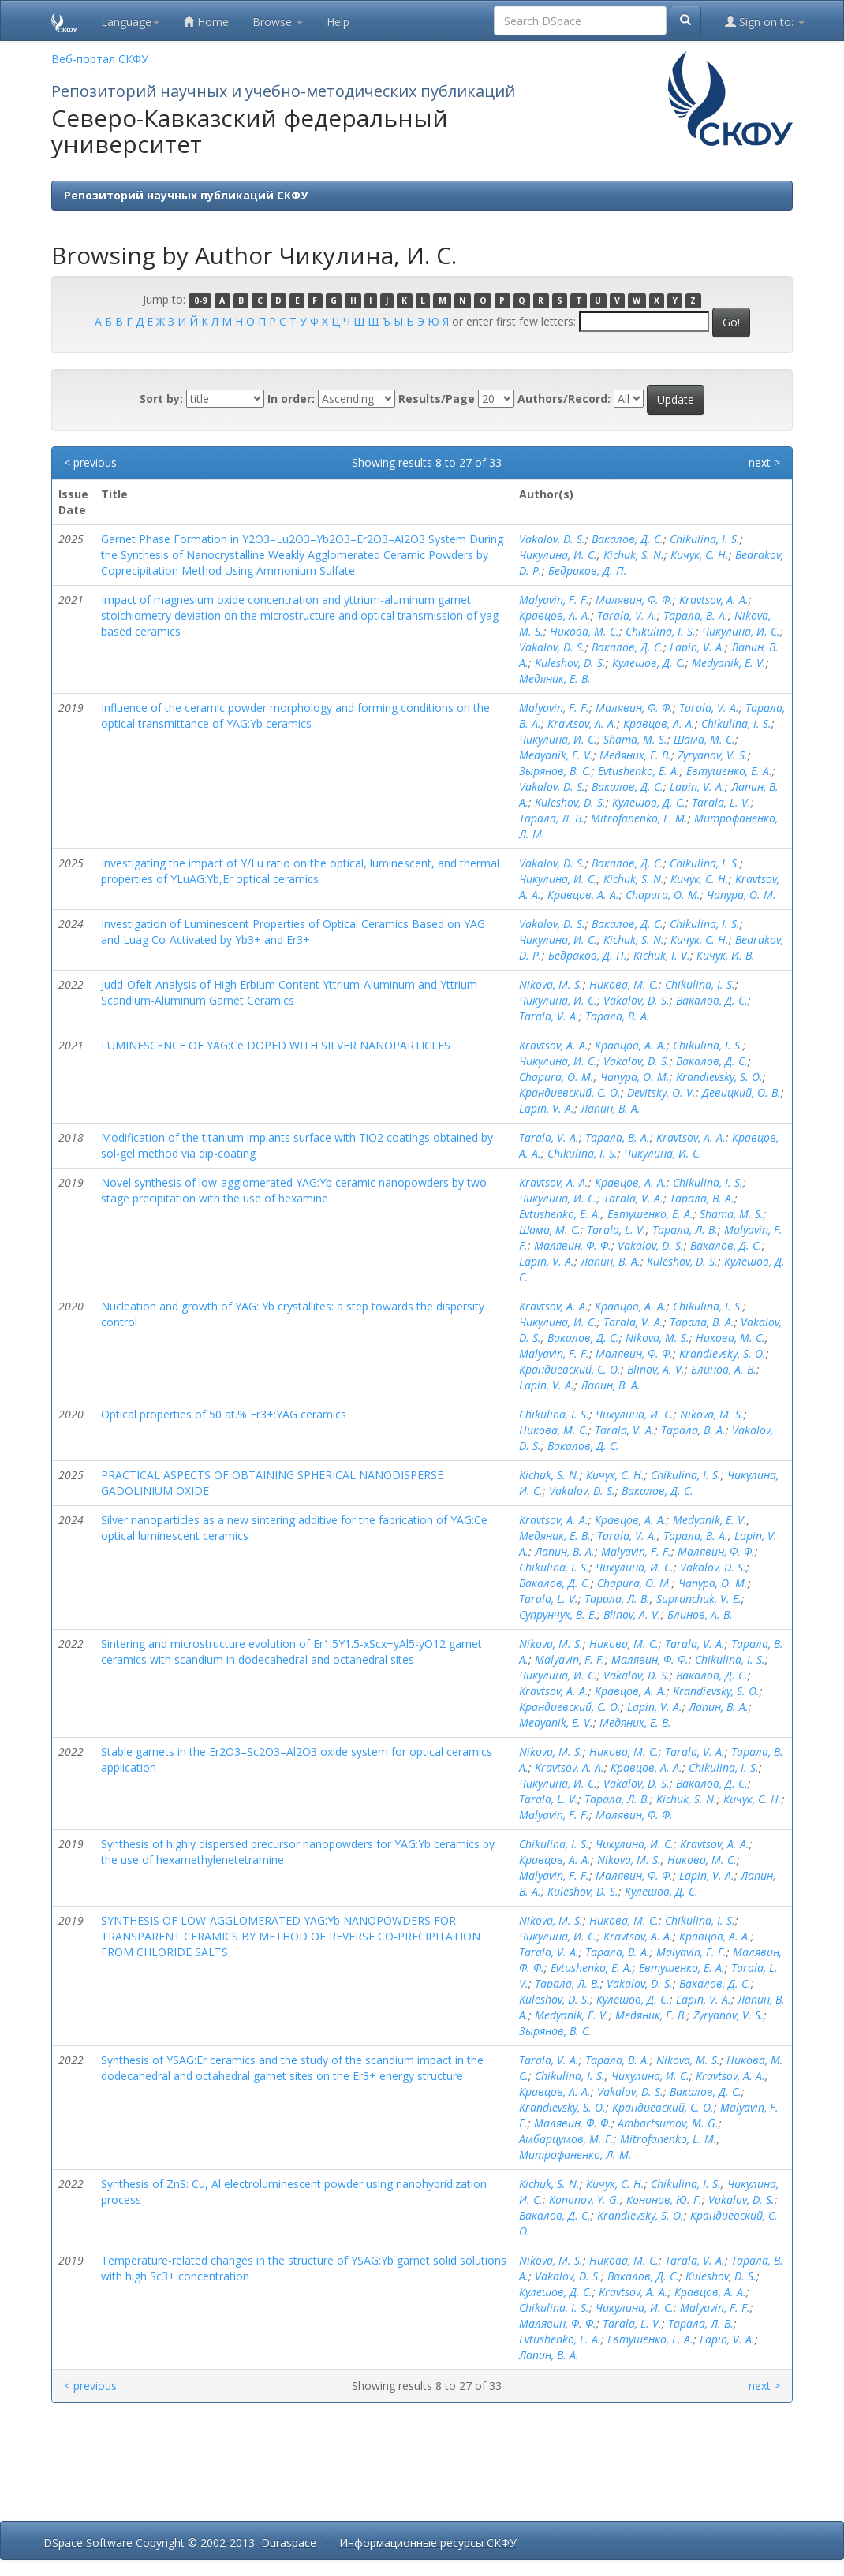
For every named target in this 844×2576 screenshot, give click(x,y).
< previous (90, 462)
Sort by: (161, 398)
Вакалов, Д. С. (627, 538)
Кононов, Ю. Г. (664, 2199)
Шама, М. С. (704, 739)
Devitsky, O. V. (661, 1092)
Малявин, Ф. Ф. (634, 599)
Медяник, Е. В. (555, 678)
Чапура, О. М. (741, 894)
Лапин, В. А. (610, 1108)
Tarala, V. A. (627, 615)
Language (130, 21)
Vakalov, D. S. (552, 538)
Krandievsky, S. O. (719, 1076)
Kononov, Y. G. (584, 2199)
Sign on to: (765, 21)
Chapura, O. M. (663, 894)
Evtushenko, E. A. (639, 770)
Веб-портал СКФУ (99, 58)
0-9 (200, 300)
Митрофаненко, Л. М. (575, 2154)
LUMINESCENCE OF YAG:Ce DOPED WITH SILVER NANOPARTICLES (275, 1045)
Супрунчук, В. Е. (558, 1614)
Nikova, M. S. (551, 984)
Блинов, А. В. (723, 1369)
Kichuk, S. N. (633, 554)
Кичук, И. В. (725, 955)
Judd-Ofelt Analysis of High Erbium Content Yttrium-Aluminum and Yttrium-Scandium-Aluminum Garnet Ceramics (291, 992)
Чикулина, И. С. (558, 554)
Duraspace (288, 2542)
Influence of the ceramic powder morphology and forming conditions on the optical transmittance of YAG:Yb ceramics (295, 715)
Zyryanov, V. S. (713, 754)
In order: (291, 398)
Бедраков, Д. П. (587, 570)
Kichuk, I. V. (661, 955)
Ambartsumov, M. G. (668, 2123)
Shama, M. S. (635, 739)
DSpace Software (88, 2542)
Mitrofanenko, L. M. (639, 818)
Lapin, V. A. (697, 646)
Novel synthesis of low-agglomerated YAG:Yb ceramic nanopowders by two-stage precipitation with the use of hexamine (296, 1190)
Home (206, 21)
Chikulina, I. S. (705, 538)
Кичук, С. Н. (699, 554)
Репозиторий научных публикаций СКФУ (186, 195)
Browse (277, 21)
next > (764, 462)
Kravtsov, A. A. (714, 599)
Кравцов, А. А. (555, 615)
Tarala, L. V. (721, 802)
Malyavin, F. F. (554, 599)
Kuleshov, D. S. (570, 662)
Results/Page (436, 398)
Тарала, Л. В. (551, 818)
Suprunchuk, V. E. (698, 1598)
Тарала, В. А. (695, 615)
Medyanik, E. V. (729, 662)
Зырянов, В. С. (555, 770)
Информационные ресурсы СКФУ (428, 2542)
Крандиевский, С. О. (570, 1092)
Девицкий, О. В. (741, 1092)
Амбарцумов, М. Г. (566, 2138)
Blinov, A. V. (656, 1369)
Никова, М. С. (584, 631)
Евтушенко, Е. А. (729, 770)
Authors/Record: (564, 398)
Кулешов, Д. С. (648, 662)
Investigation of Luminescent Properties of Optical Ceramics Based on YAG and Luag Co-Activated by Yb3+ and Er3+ (293, 931)
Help (338, 21)
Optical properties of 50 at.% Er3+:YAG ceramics (223, 1414)
